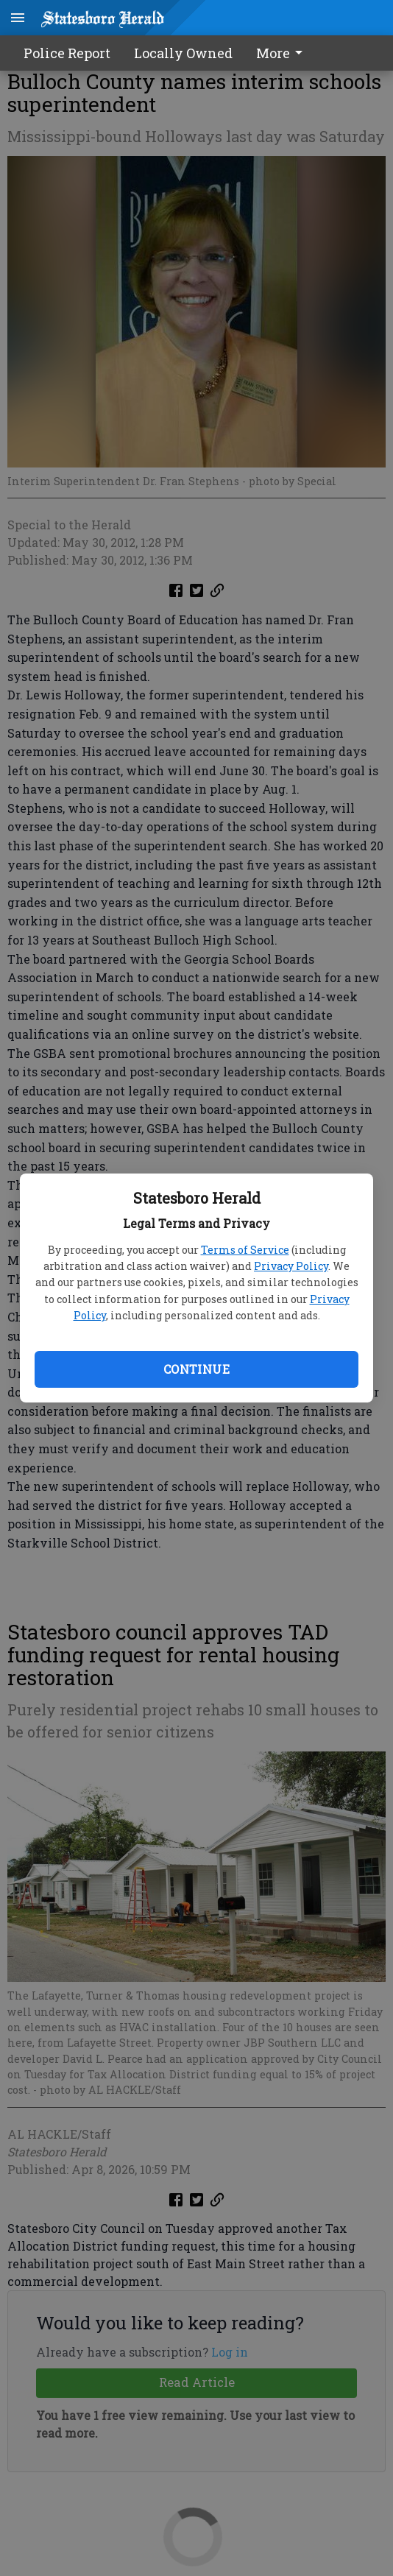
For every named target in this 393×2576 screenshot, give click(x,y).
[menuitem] (283, 53)
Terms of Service (245, 1250)
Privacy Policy (291, 1266)
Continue (196, 1369)
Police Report (67, 53)
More (282, 53)
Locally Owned (183, 53)
